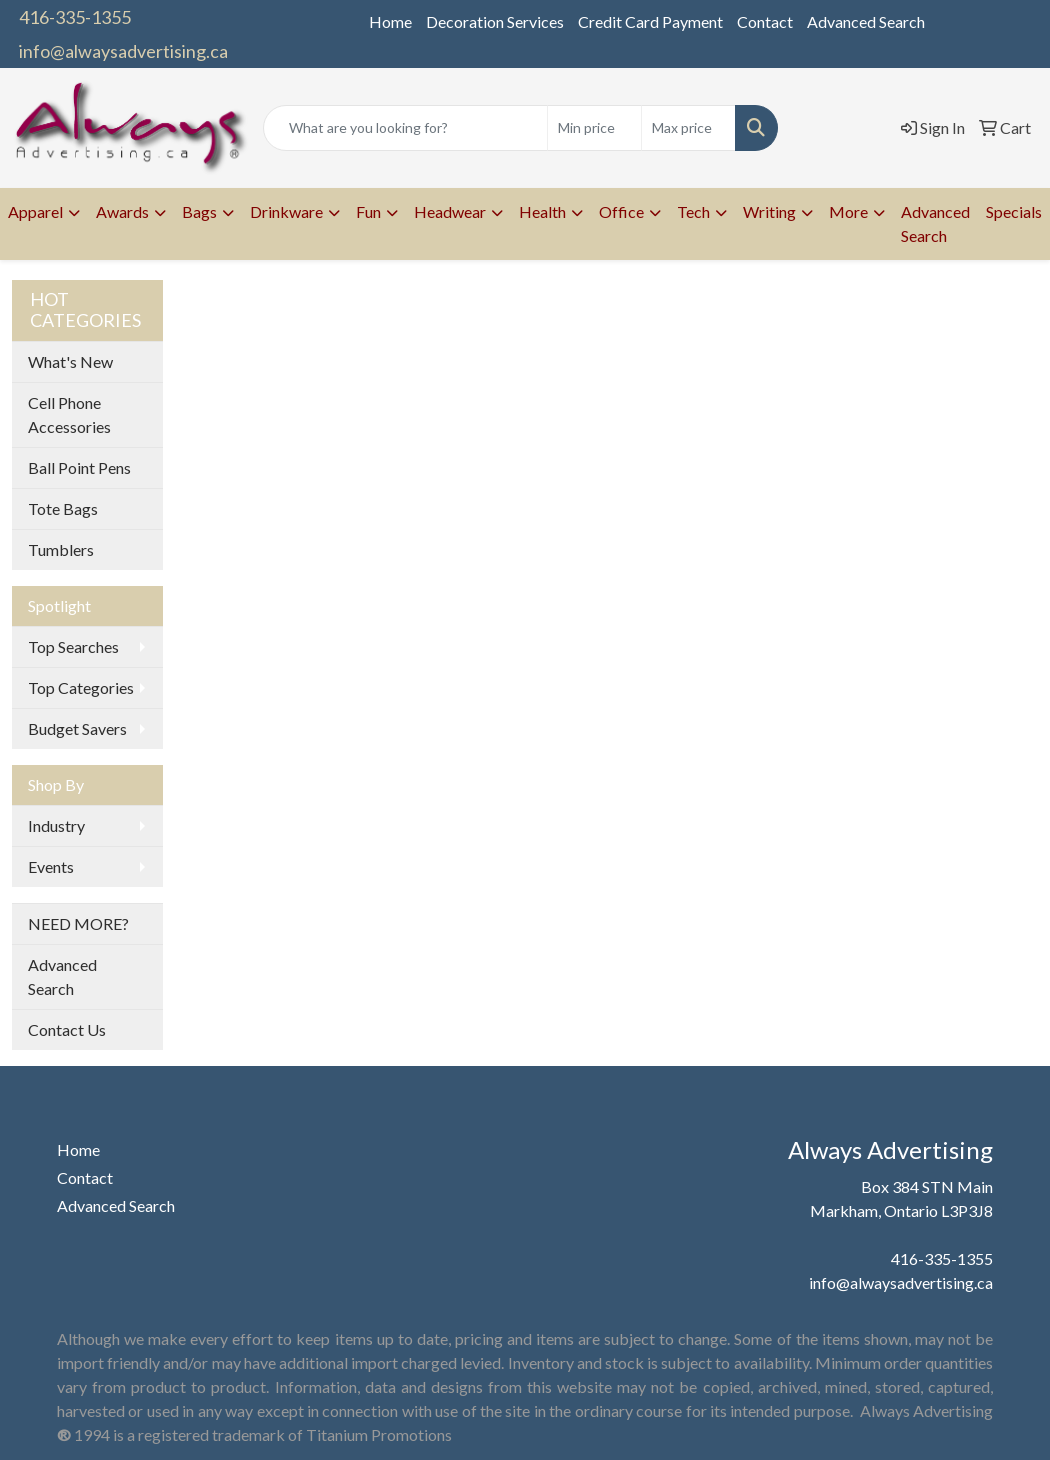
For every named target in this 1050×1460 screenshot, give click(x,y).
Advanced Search (866, 21)
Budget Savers (77, 728)
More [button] (848, 211)
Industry (56, 825)
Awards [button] (122, 211)
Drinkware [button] (286, 211)
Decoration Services (495, 21)
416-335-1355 (75, 17)
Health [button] (542, 211)
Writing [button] (769, 211)
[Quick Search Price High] (688, 128)
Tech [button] (693, 211)
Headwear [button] (450, 211)
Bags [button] (199, 211)
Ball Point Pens (79, 467)
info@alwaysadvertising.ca (123, 51)
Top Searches (73, 646)
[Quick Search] (405, 128)
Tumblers (61, 549)
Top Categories (81, 687)
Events (51, 866)
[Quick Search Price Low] (594, 128)
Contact (765, 21)
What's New (70, 361)
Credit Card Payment (650, 21)
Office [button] (621, 211)
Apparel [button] (35, 211)
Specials (1014, 211)
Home (390, 21)
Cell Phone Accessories (69, 414)
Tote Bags (63, 508)
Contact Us (67, 1029)
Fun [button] (368, 211)
